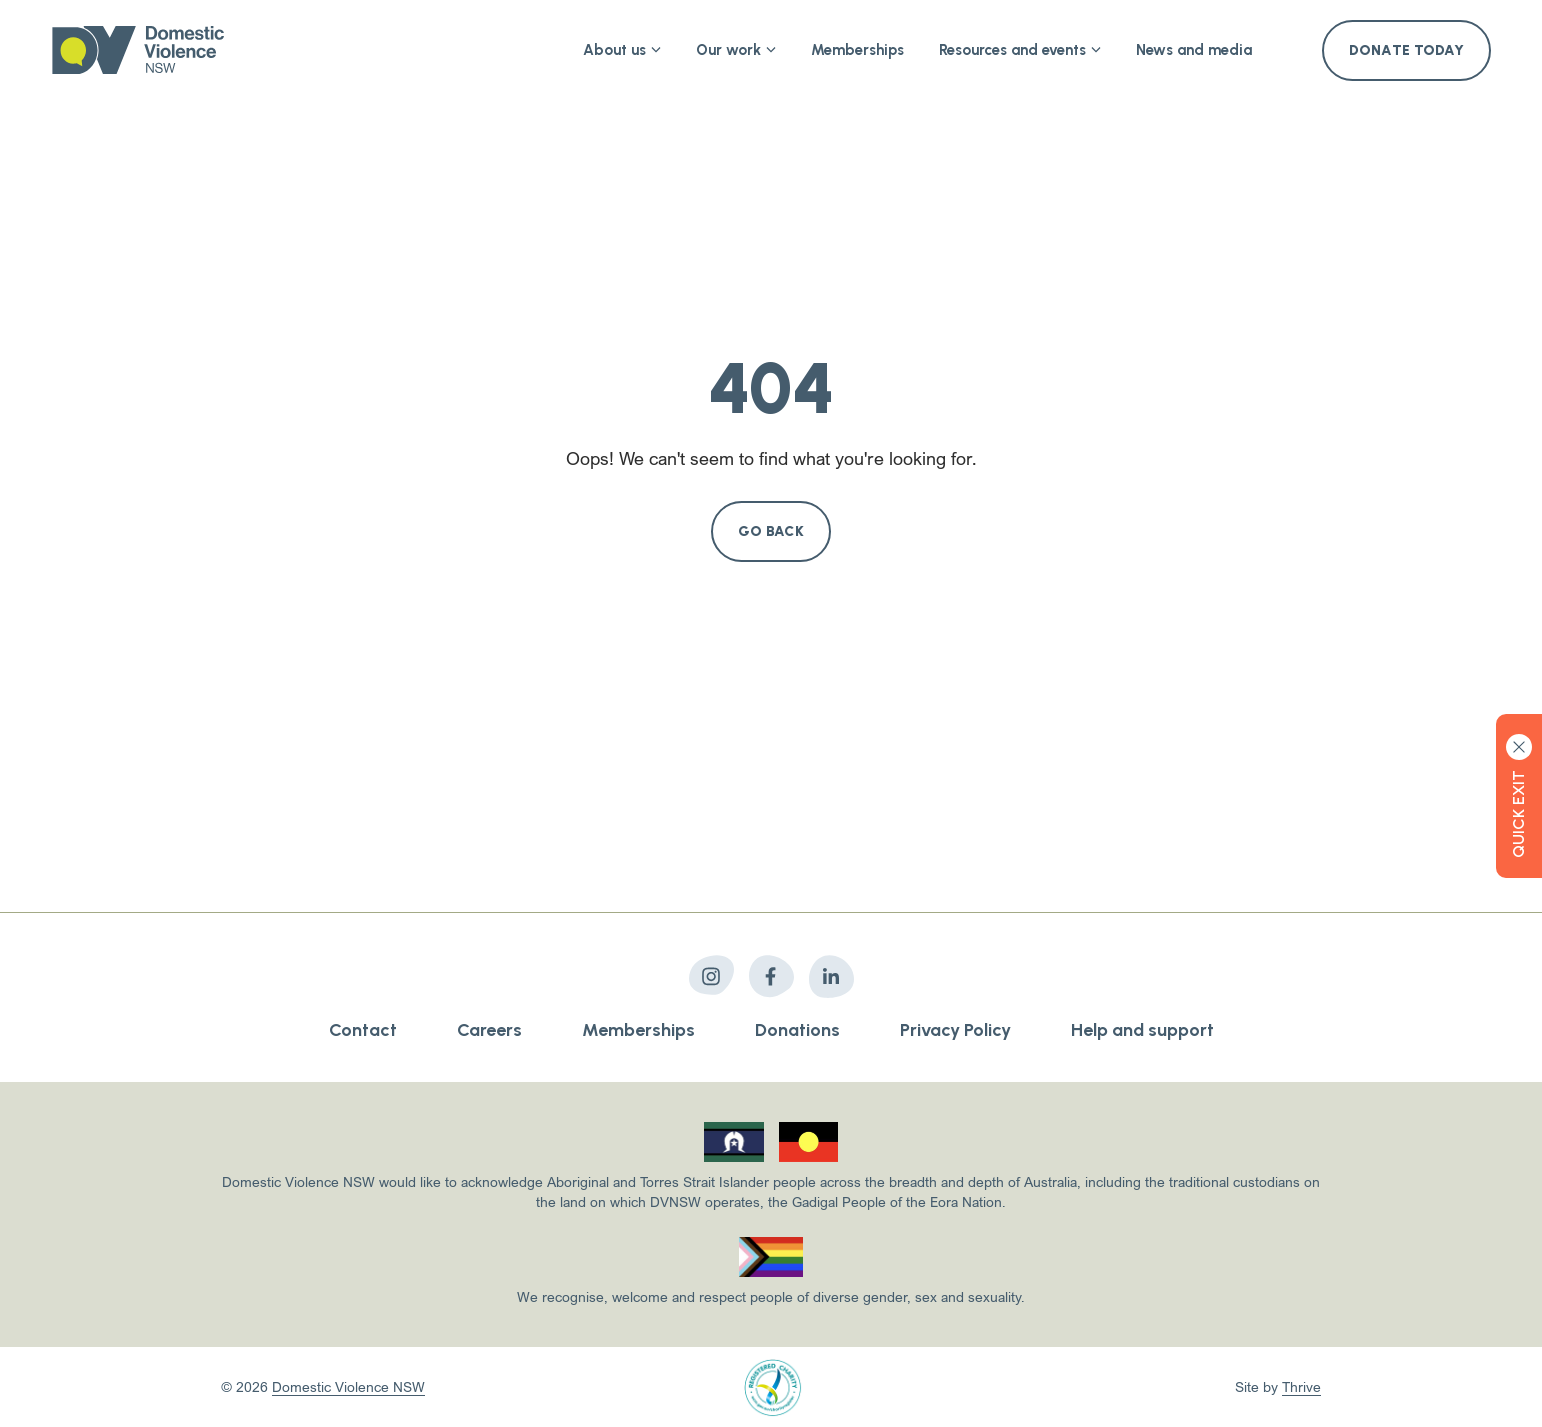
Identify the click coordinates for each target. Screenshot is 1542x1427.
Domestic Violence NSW (348, 1386)
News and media (1194, 50)
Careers (489, 1030)
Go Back (771, 531)
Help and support (1142, 1030)
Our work (736, 50)
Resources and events (1020, 50)
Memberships (857, 50)
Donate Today (1406, 50)
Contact (363, 1030)
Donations (797, 1030)
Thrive (1301, 1386)
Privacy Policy (955, 1030)
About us (622, 50)
